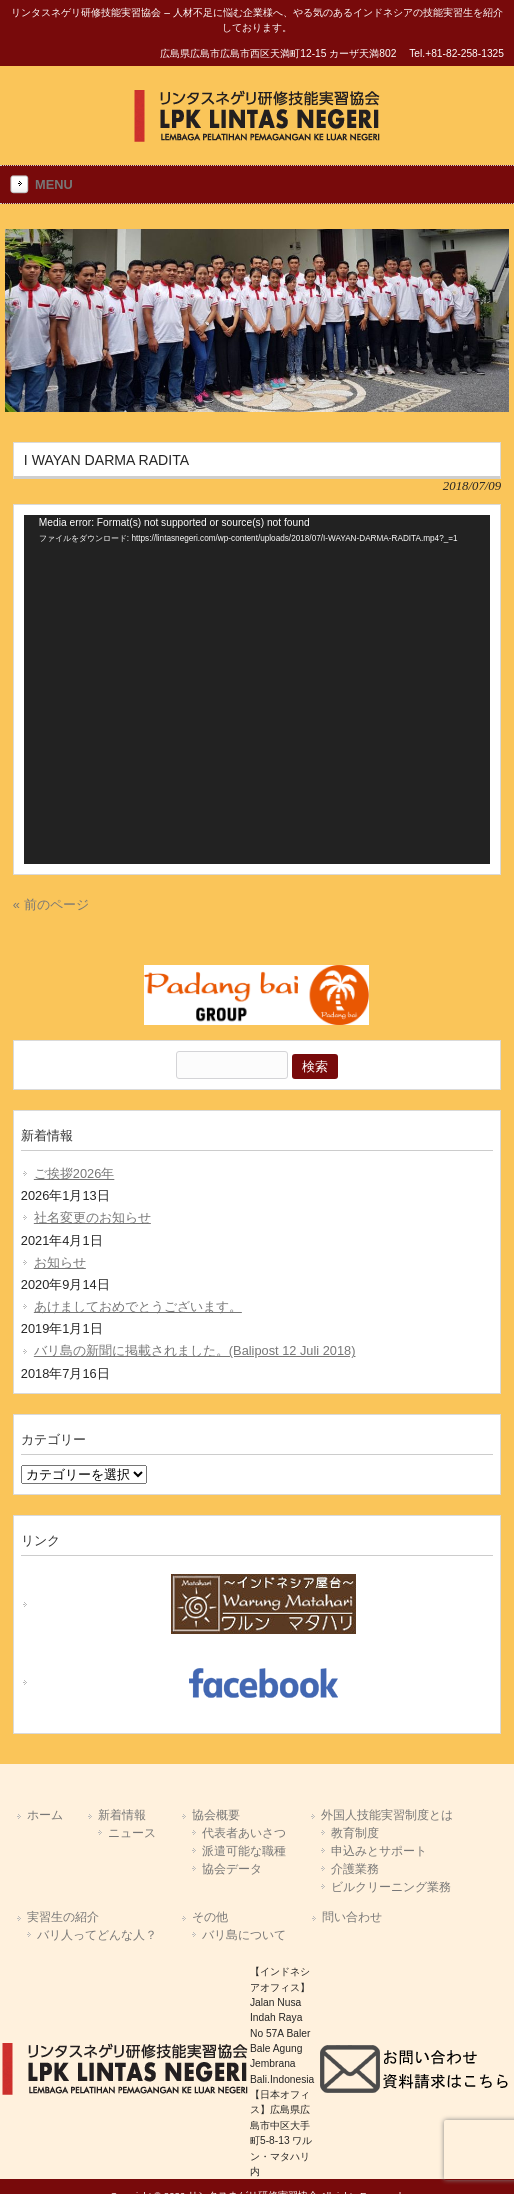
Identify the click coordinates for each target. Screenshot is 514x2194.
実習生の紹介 (63, 1917)
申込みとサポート (379, 1851)
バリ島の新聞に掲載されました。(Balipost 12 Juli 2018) (195, 1350)
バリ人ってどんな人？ (97, 1935)
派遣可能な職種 (244, 1851)
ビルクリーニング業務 (391, 1887)
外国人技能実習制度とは (387, 1815)
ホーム (45, 1815)
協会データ (232, 1869)
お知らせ (60, 1262)
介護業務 (355, 1869)
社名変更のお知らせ (92, 1217)
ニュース (132, 1833)
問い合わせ (352, 1917)
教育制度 (355, 1833)
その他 (210, 1917)
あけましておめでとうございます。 (138, 1306)
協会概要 (216, 1815)
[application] (257, 690)
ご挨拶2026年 (74, 1173)
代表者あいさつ (244, 1833)
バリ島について (244, 1935)
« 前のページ (51, 904)
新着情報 (122, 1815)
